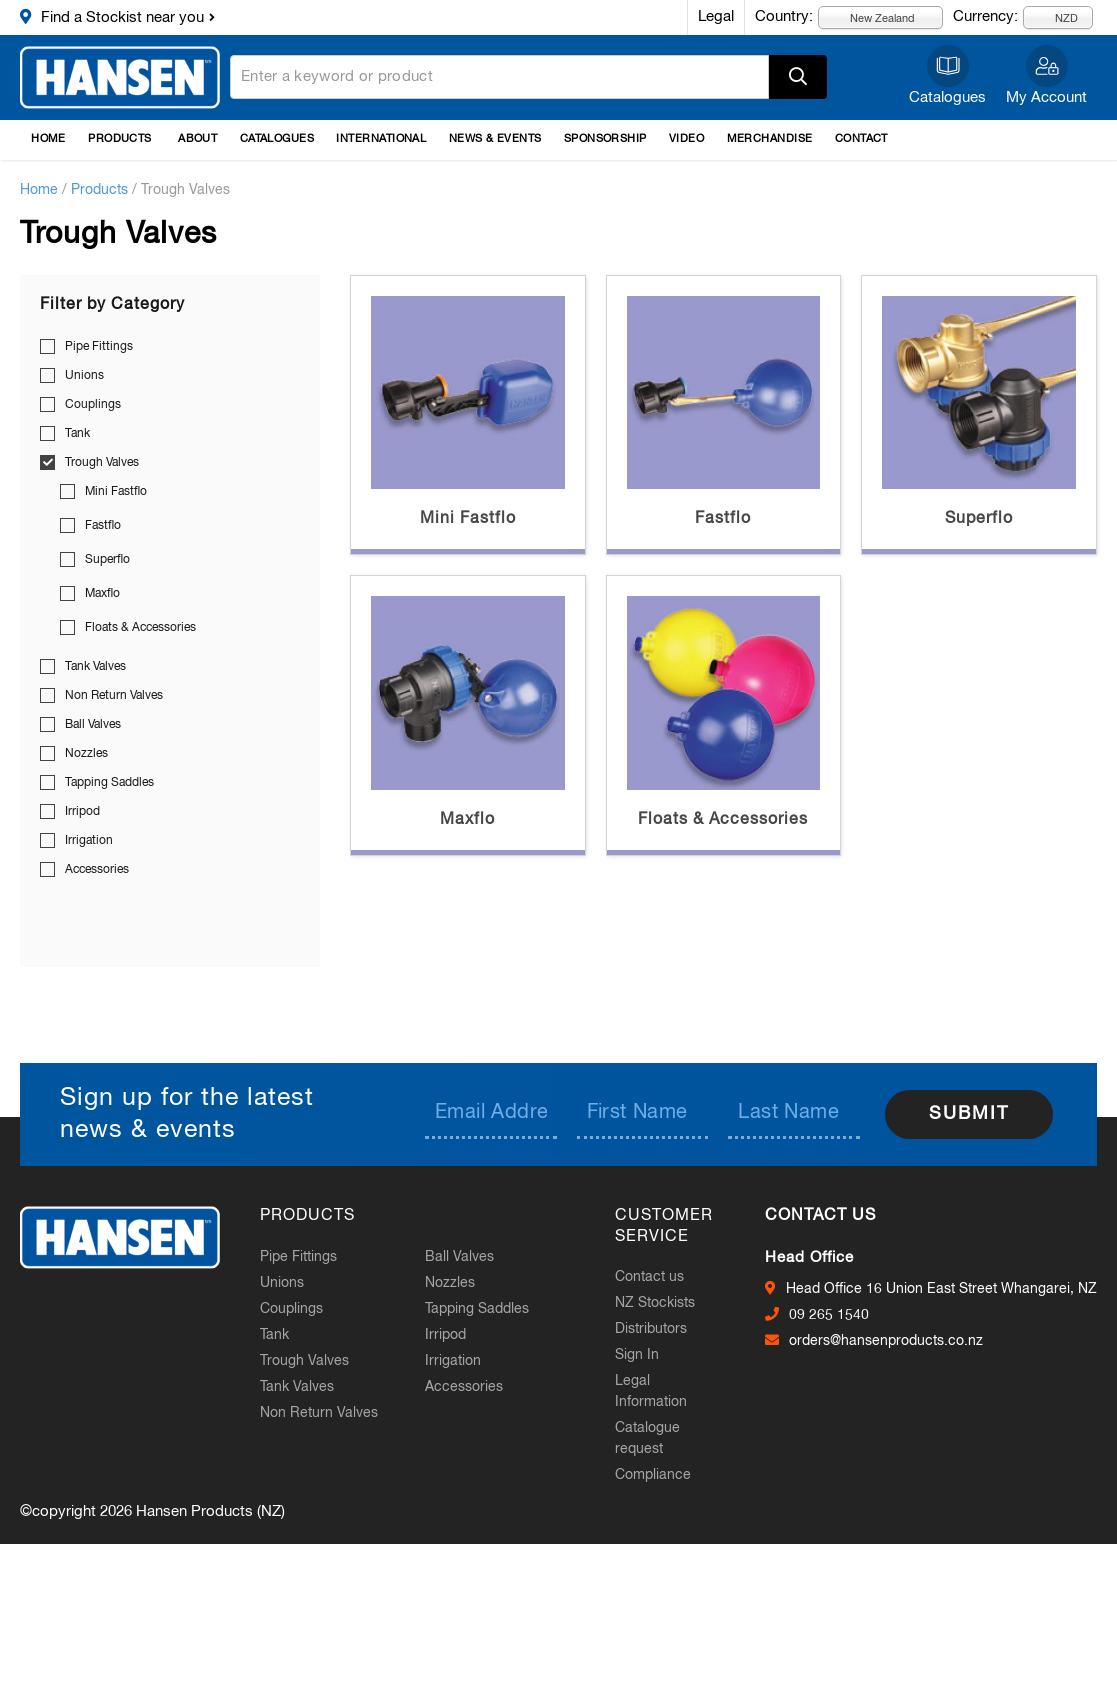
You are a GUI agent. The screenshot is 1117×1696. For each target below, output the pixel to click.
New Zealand (871, 17)
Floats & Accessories (140, 628)
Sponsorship (605, 139)
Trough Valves (102, 463)
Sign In (637, 1355)
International (381, 139)
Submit (969, 1114)
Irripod (82, 812)
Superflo (107, 560)
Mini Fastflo (116, 492)
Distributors (651, 1329)
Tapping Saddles (109, 783)
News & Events (495, 139)
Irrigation (89, 841)
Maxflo (102, 594)
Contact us (649, 1277)
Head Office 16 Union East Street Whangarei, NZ (941, 1289)
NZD (1055, 17)
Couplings (93, 405)
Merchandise (770, 139)
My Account (1046, 97)
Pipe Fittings (99, 347)
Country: (784, 16)
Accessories (97, 870)
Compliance (653, 1475)
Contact (861, 139)
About (197, 139)
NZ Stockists (655, 1303)
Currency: (985, 16)
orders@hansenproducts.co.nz (886, 1341)
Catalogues (947, 97)
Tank (77, 434)
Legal (716, 16)
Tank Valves (95, 667)
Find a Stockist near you (122, 17)
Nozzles (86, 754)
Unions (84, 376)
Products (120, 139)
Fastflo (103, 526)
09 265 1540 (829, 1315)
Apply (798, 77)
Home (48, 139)
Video (686, 139)
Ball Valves (93, 725)
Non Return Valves (114, 696)
